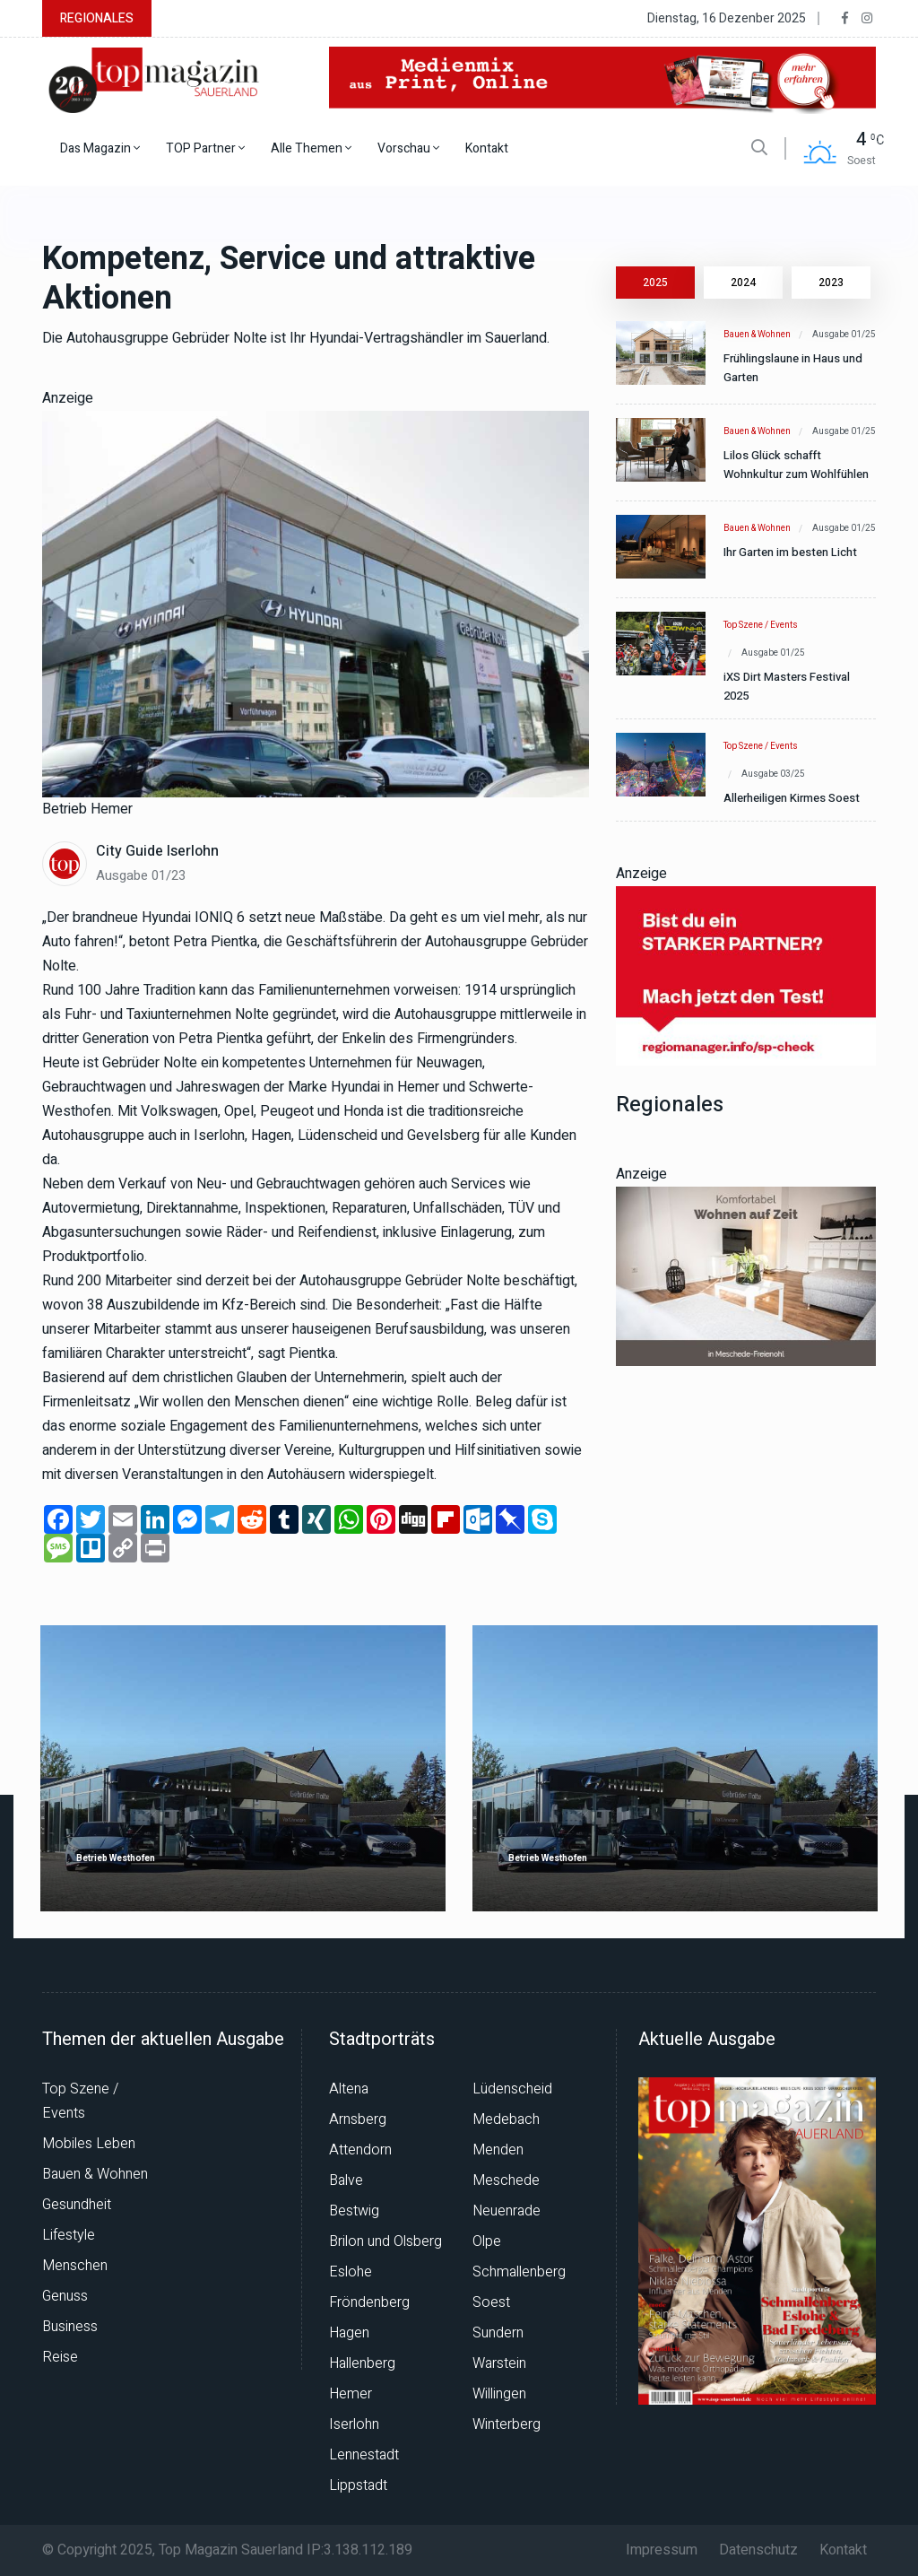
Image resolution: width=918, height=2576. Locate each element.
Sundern (498, 2333)
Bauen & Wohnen (757, 334)
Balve (346, 2180)
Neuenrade (506, 2211)
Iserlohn (354, 2424)
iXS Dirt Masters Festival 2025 (786, 686)
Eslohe (350, 2272)
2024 (743, 282)
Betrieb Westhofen (115, 1859)
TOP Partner (205, 148)
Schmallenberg (519, 2272)
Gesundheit (76, 2204)
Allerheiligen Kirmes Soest (791, 797)
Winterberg (506, 2424)
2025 (655, 282)
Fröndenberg (369, 2302)
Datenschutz (758, 2550)
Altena (348, 2089)
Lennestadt (364, 2455)
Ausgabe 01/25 (844, 334)
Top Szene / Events (760, 625)
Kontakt (486, 148)
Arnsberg (357, 2119)
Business (70, 2326)
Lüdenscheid (512, 2089)
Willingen (499, 2394)
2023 (831, 282)
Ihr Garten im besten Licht (790, 552)
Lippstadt (358, 2485)
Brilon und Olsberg (385, 2241)
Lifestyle (68, 2235)
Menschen (75, 2265)
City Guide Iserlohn (157, 851)
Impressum (661, 2550)
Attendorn (360, 2150)
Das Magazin (100, 148)
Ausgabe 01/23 (141, 875)
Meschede (506, 2180)
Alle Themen (311, 148)
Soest (491, 2302)
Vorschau (408, 148)
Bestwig (354, 2211)
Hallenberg (362, 2363)
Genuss (65, 2296)
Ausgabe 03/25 (773, 774)
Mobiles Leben (88, 2143)
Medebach (506, 2119)
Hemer (350, 2394)
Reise (60, 2357)
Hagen (349, 2333)
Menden (498, 2150)
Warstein (499, 2363)
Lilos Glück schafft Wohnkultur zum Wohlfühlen (796, 465)
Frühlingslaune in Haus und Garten (792, 368)
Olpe (486, 2241)
